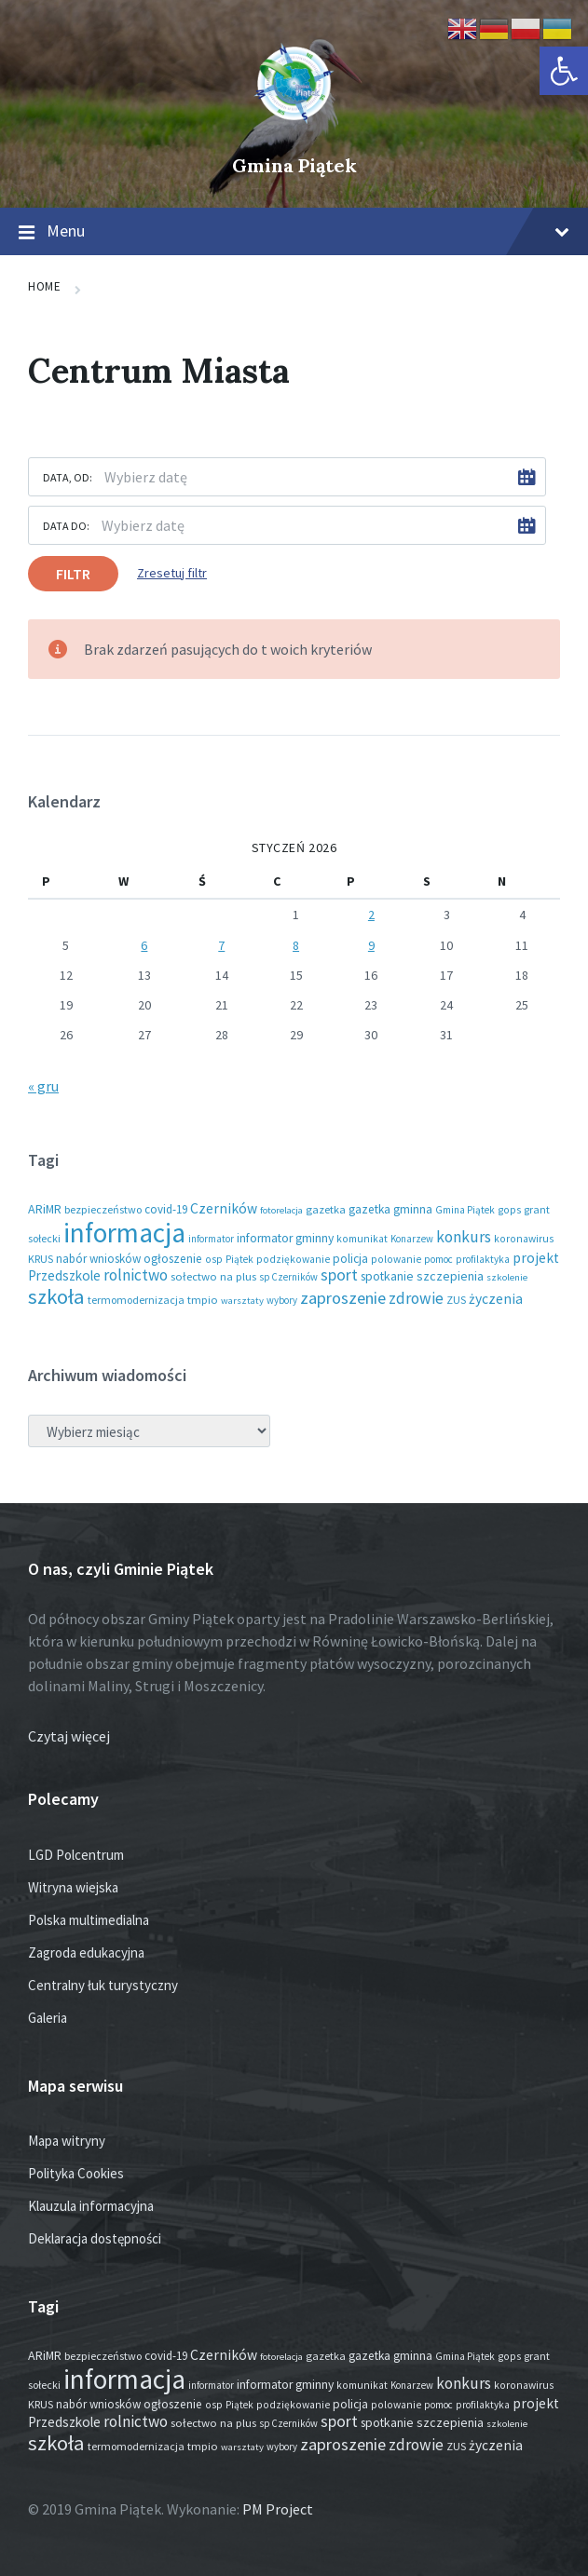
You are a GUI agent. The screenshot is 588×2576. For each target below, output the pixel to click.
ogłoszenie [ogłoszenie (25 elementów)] (173, 1259)
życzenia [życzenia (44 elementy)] (496, 1299)
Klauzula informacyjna (91, 2206)
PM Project (277, 2509)
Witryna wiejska (73, 1887)
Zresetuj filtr (172, 572)
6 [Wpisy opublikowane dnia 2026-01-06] (144, 945)
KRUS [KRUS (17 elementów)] (40, 1259)
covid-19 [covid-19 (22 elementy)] (165, 1209)
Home (44, 286)
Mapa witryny (66, 2140)
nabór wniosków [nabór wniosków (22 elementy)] (98, 1259)
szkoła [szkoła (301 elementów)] (56, 1296)
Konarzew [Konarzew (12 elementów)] (411, 1238)
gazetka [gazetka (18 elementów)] (326, 1209)
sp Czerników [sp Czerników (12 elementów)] (288, 1276)
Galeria (47, 2018)
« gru (43, 1086)
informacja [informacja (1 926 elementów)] (124, 1232)
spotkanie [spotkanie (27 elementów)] (387, 1276)
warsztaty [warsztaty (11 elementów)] (242, 1301)
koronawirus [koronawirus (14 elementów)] (524, 1238)
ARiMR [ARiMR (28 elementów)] (45, 1208)
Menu (294, 232)
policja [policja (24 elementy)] (350, 1259)
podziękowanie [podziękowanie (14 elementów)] (293, 1259)
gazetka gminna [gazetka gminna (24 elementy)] (390, 1209)
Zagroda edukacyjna (86, 1952)
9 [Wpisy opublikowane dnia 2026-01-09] (371, 945)
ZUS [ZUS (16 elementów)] (456, 1300)
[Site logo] (294, 134)
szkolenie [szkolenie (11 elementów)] (506, 1277)
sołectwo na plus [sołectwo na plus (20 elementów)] (213, 1276)
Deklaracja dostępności (94, 2238)
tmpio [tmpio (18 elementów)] (202, 1300)
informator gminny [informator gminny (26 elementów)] (285, 1238)
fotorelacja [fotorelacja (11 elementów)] (281, 1210)
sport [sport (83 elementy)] (339, 1274)
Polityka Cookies (76, 2173)
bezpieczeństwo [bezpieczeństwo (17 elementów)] (103, 1209)
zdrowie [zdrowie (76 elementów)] (416, 1298)
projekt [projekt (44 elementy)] (536, 1258)
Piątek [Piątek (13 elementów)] (239, 1259)
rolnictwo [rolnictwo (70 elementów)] (135, 1275)
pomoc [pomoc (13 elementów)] (438, 1259)
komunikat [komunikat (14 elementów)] (362, 1238)
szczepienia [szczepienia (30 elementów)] (450, 1276)
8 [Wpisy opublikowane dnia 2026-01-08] (296, 945)
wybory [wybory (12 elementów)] (282, 1300)
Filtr (73, 573)
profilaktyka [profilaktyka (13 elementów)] (483, 1259)
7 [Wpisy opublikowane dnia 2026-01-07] (221, 945)
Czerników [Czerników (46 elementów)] (223, 1208)
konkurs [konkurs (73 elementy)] (463, 1237)
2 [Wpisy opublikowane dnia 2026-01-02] (371, 914)
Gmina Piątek (294, 165)
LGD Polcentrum (76, 1855)
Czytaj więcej (69, 1736)
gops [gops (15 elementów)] (509, 1209)
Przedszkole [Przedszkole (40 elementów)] (64, 1275)
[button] (564, 71)
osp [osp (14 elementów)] (214, 1259)
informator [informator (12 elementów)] (211, 1238)
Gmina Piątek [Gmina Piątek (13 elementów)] (465, 1209)
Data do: (66, 526)
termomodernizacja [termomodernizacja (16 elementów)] (136, 1300)
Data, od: (67, 477)
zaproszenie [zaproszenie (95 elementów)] (343, 1297)
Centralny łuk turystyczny (103, 1985)
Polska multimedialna (88, 1920)
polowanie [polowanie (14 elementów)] (396, 1259)
